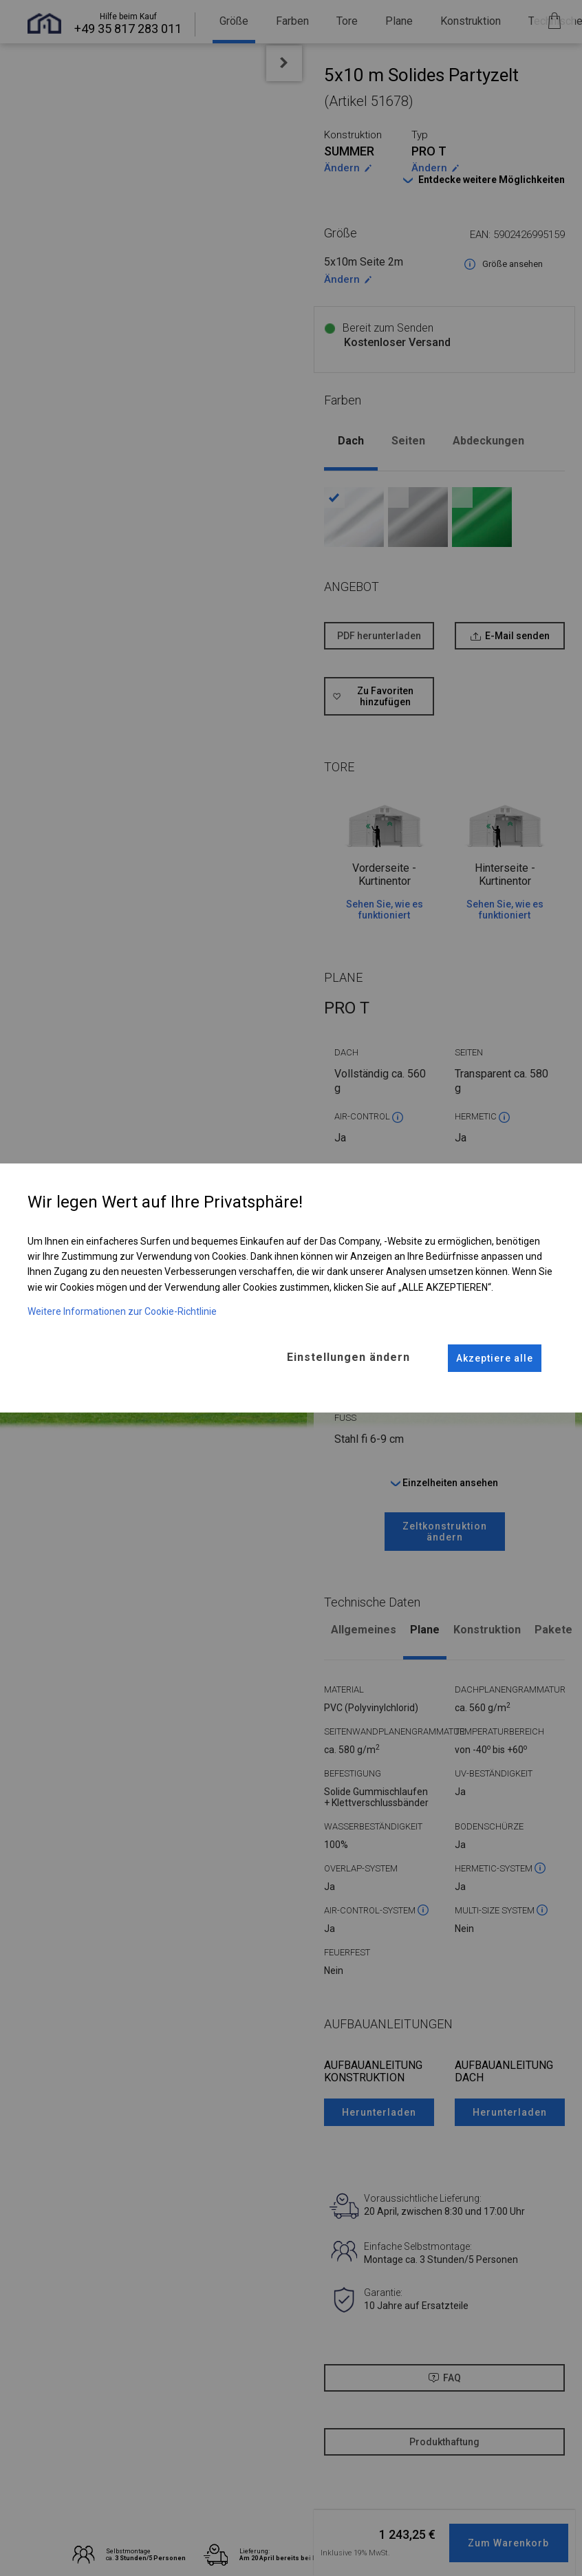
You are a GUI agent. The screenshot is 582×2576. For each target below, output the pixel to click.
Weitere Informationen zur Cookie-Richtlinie (122, 1311)
